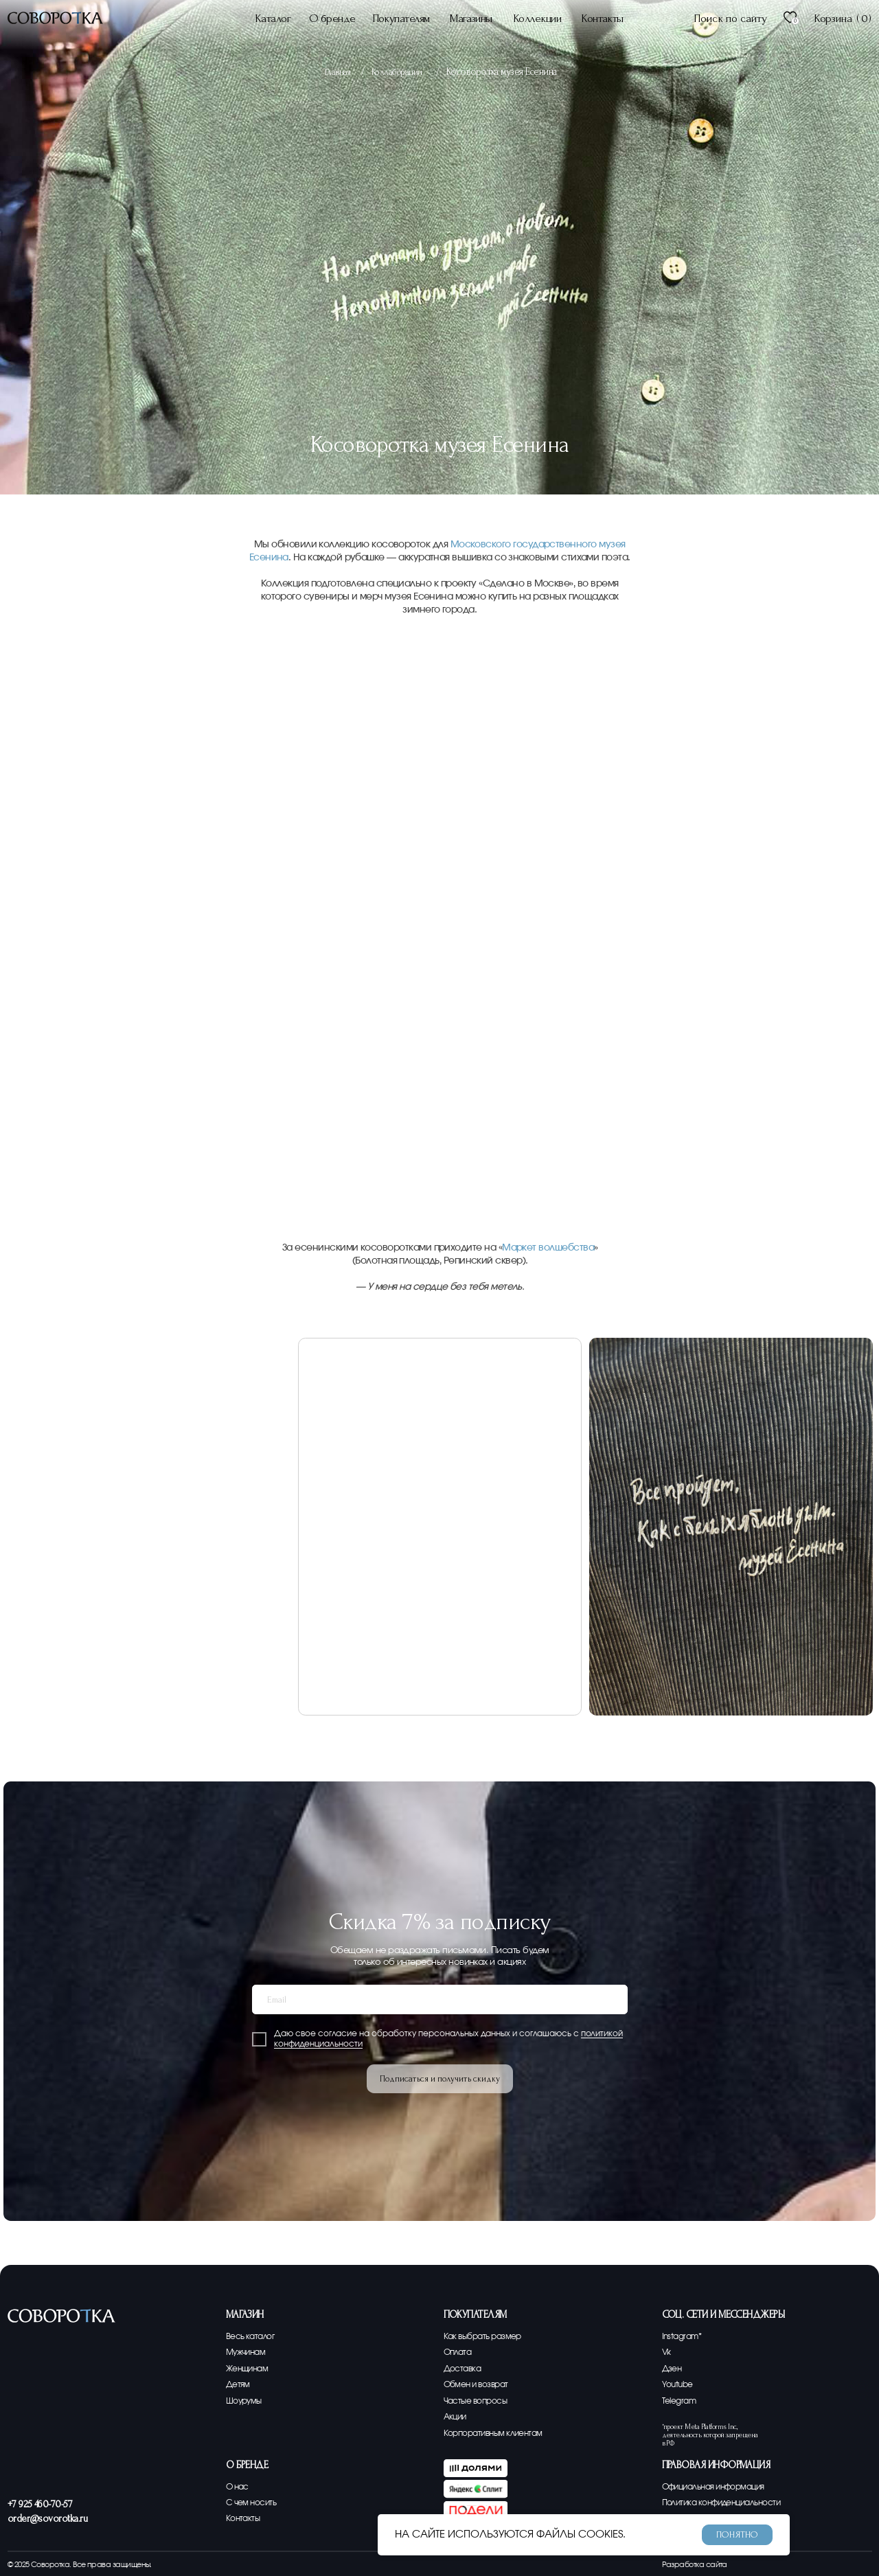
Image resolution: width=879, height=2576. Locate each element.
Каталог (272, 18)
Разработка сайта (694, 2564)
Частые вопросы (479, 2401)
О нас (238, 2487)
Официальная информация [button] (720, 2487)
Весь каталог (252, 2336)
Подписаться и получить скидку (440, 2079)
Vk (667, 2352)
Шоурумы (246, 2401)
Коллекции (537, 18)
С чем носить (254, 2502)
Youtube (679, 2384)
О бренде (332, 18)
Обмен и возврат (480, 2384)
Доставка (464, 2368)
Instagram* (684, 2336)
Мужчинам (248, 2352)
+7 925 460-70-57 (40, 2504)
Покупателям (401, 18)
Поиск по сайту (730, 18)
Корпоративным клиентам (499, 2433)
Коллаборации (401, 72)
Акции (456, 2417)
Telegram (681, 2401)
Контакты (602, 18)
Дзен (672, 2368)
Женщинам (249, 2368)
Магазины (470, 18)
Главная (339, 72)
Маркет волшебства (548, 1248)
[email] (440, 1999)
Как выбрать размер (487, 2336)
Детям (239, 2384)
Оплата (459, 2352)
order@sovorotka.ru (47, 2518)
